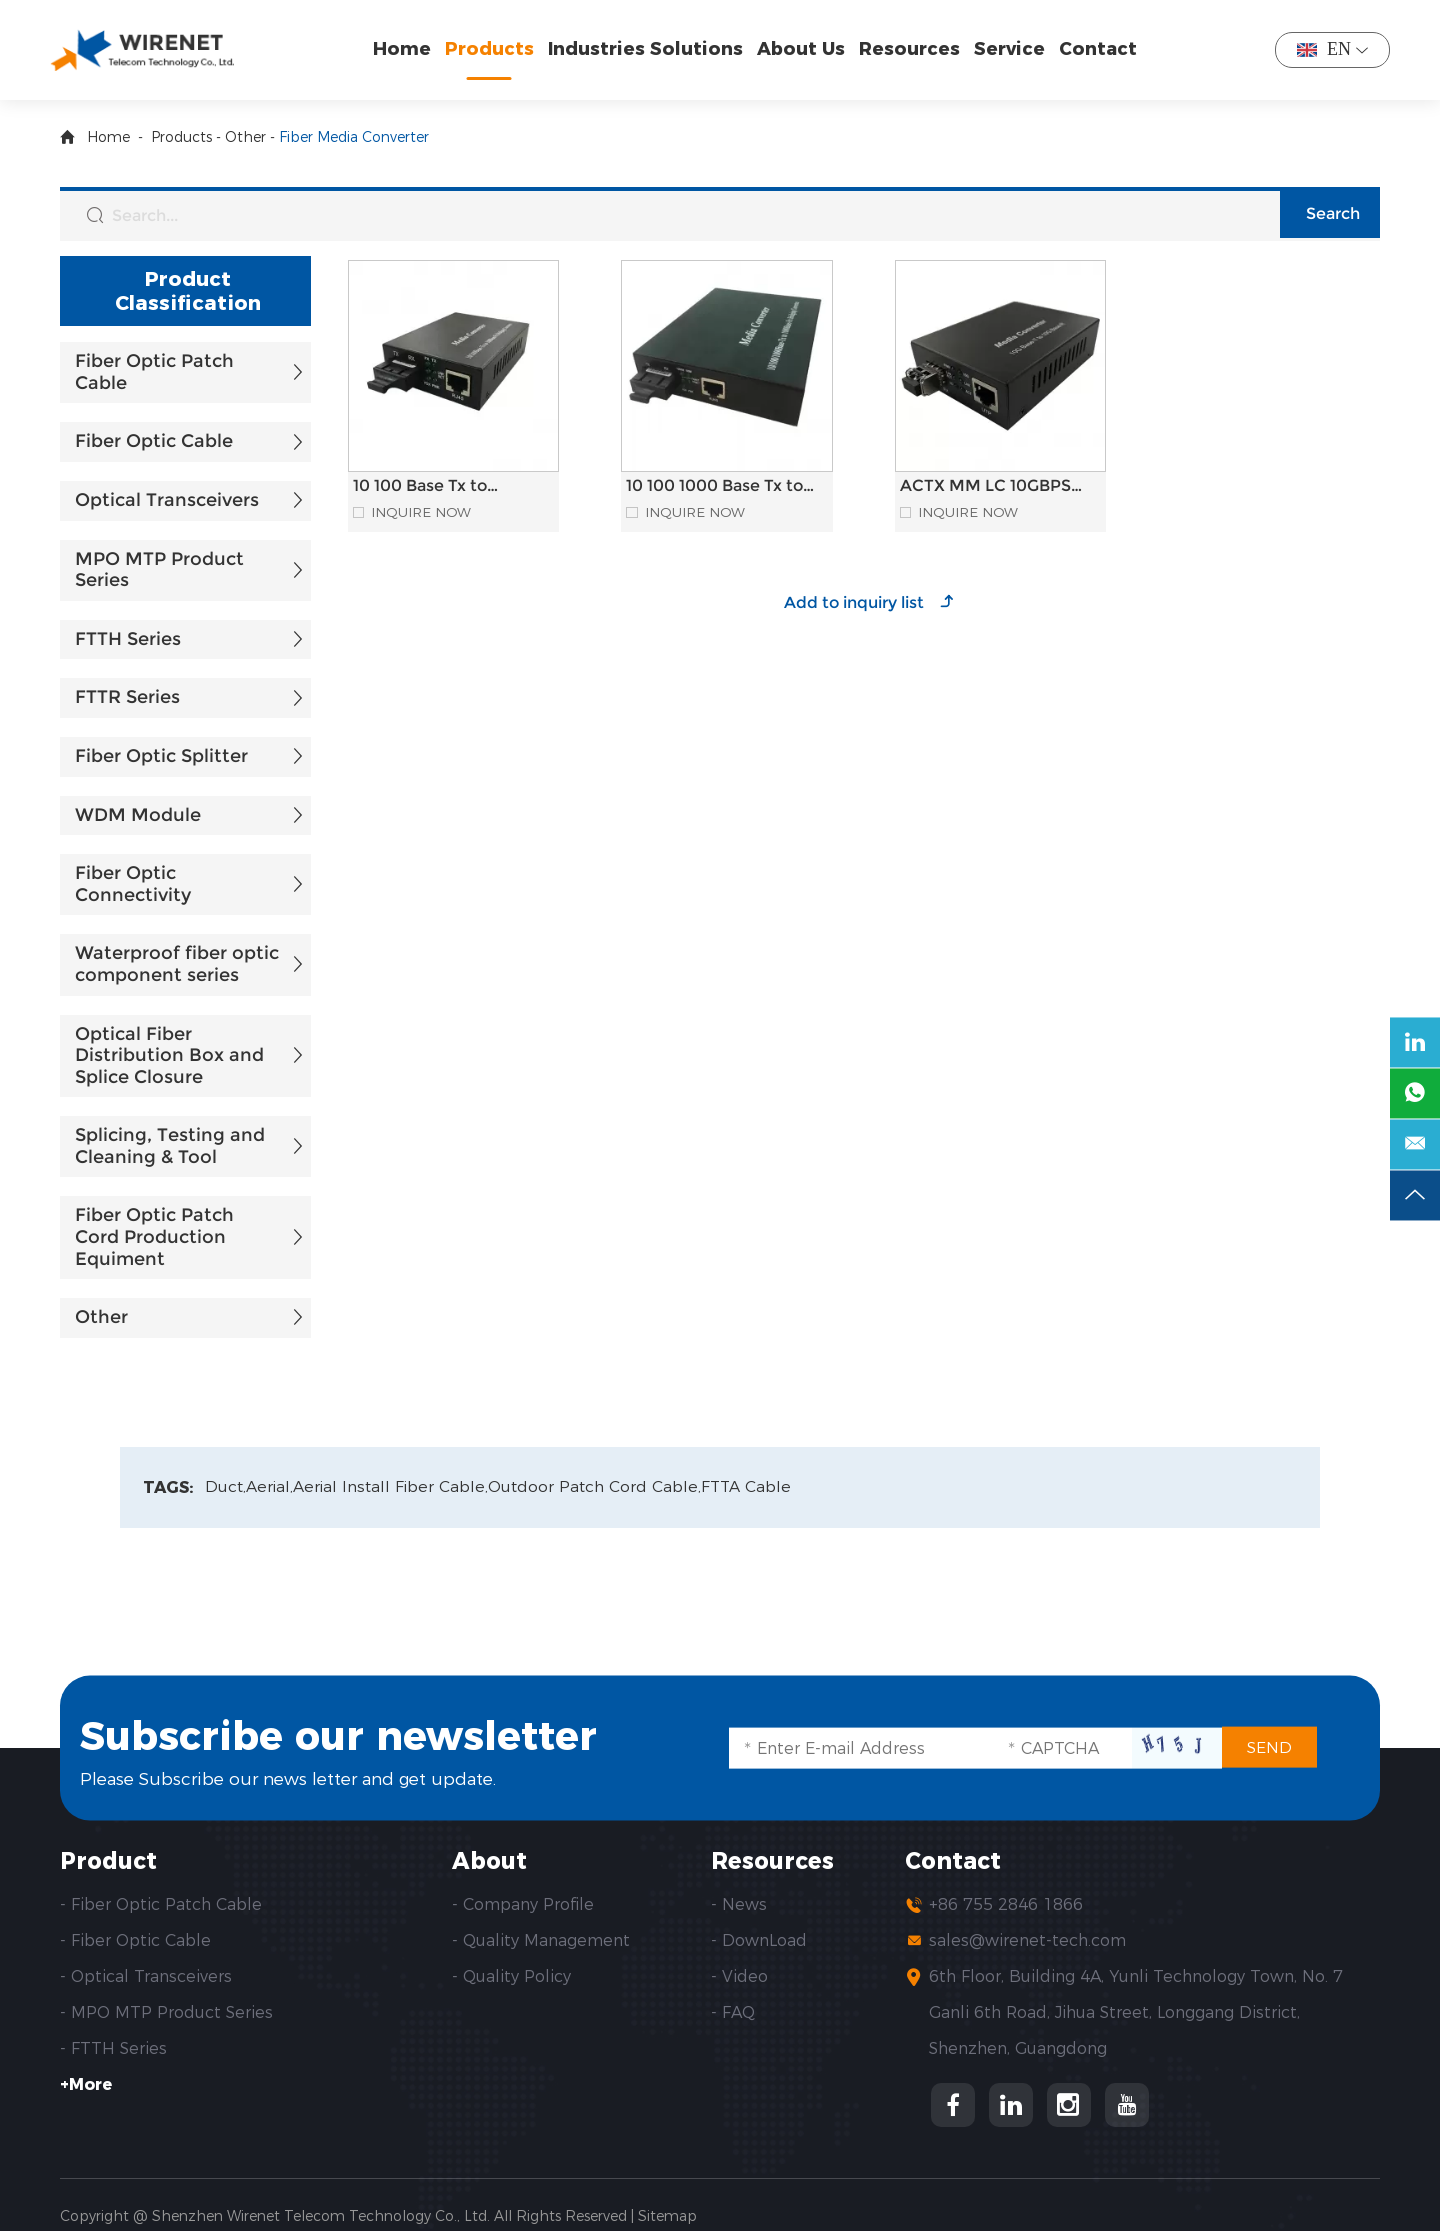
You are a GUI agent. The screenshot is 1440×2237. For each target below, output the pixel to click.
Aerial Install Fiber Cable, (394, 1487)
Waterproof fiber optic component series (177, 964)
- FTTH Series (113, 2050)
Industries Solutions (650, 49)
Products (494, 49)
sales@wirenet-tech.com (1027, 1942)
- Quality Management (541, 1942)
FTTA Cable (754, 1487)
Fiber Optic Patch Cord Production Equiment (154, 1236)
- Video (739, 1978)
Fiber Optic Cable (154, 441)
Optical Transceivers (167, 500)
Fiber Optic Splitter (161, 756)
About (491, 1862)
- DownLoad (759, 1942)
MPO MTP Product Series (159, 570)
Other (245, 137)
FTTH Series (128, 639)
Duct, (226, 1487)
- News (739, 1906)
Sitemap (667, 2222)
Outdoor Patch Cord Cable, (600, 1487)
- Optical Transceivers (146, 1978)
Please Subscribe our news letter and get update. (301, 1779)
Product (111, 1862)
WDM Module (138, 815)
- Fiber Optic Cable (135, 1942)
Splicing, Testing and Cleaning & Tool (170, 1146)
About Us (806, 49)
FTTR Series (127, 697)
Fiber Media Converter (354, 137)
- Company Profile (523, 1906)
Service (1014, 49)
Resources (914, 49)
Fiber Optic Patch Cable (154, 372)
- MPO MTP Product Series (166, 2014)
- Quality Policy (511, 1978)
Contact (1103, 49)
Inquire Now (423, 512)
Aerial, (271, 1487)
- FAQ (733, 2014)
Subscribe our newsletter (378, 1733)
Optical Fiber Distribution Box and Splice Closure (169, 1055)
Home (407, 49)
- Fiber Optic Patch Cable (161, 1906)
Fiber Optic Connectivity (133, 884)
